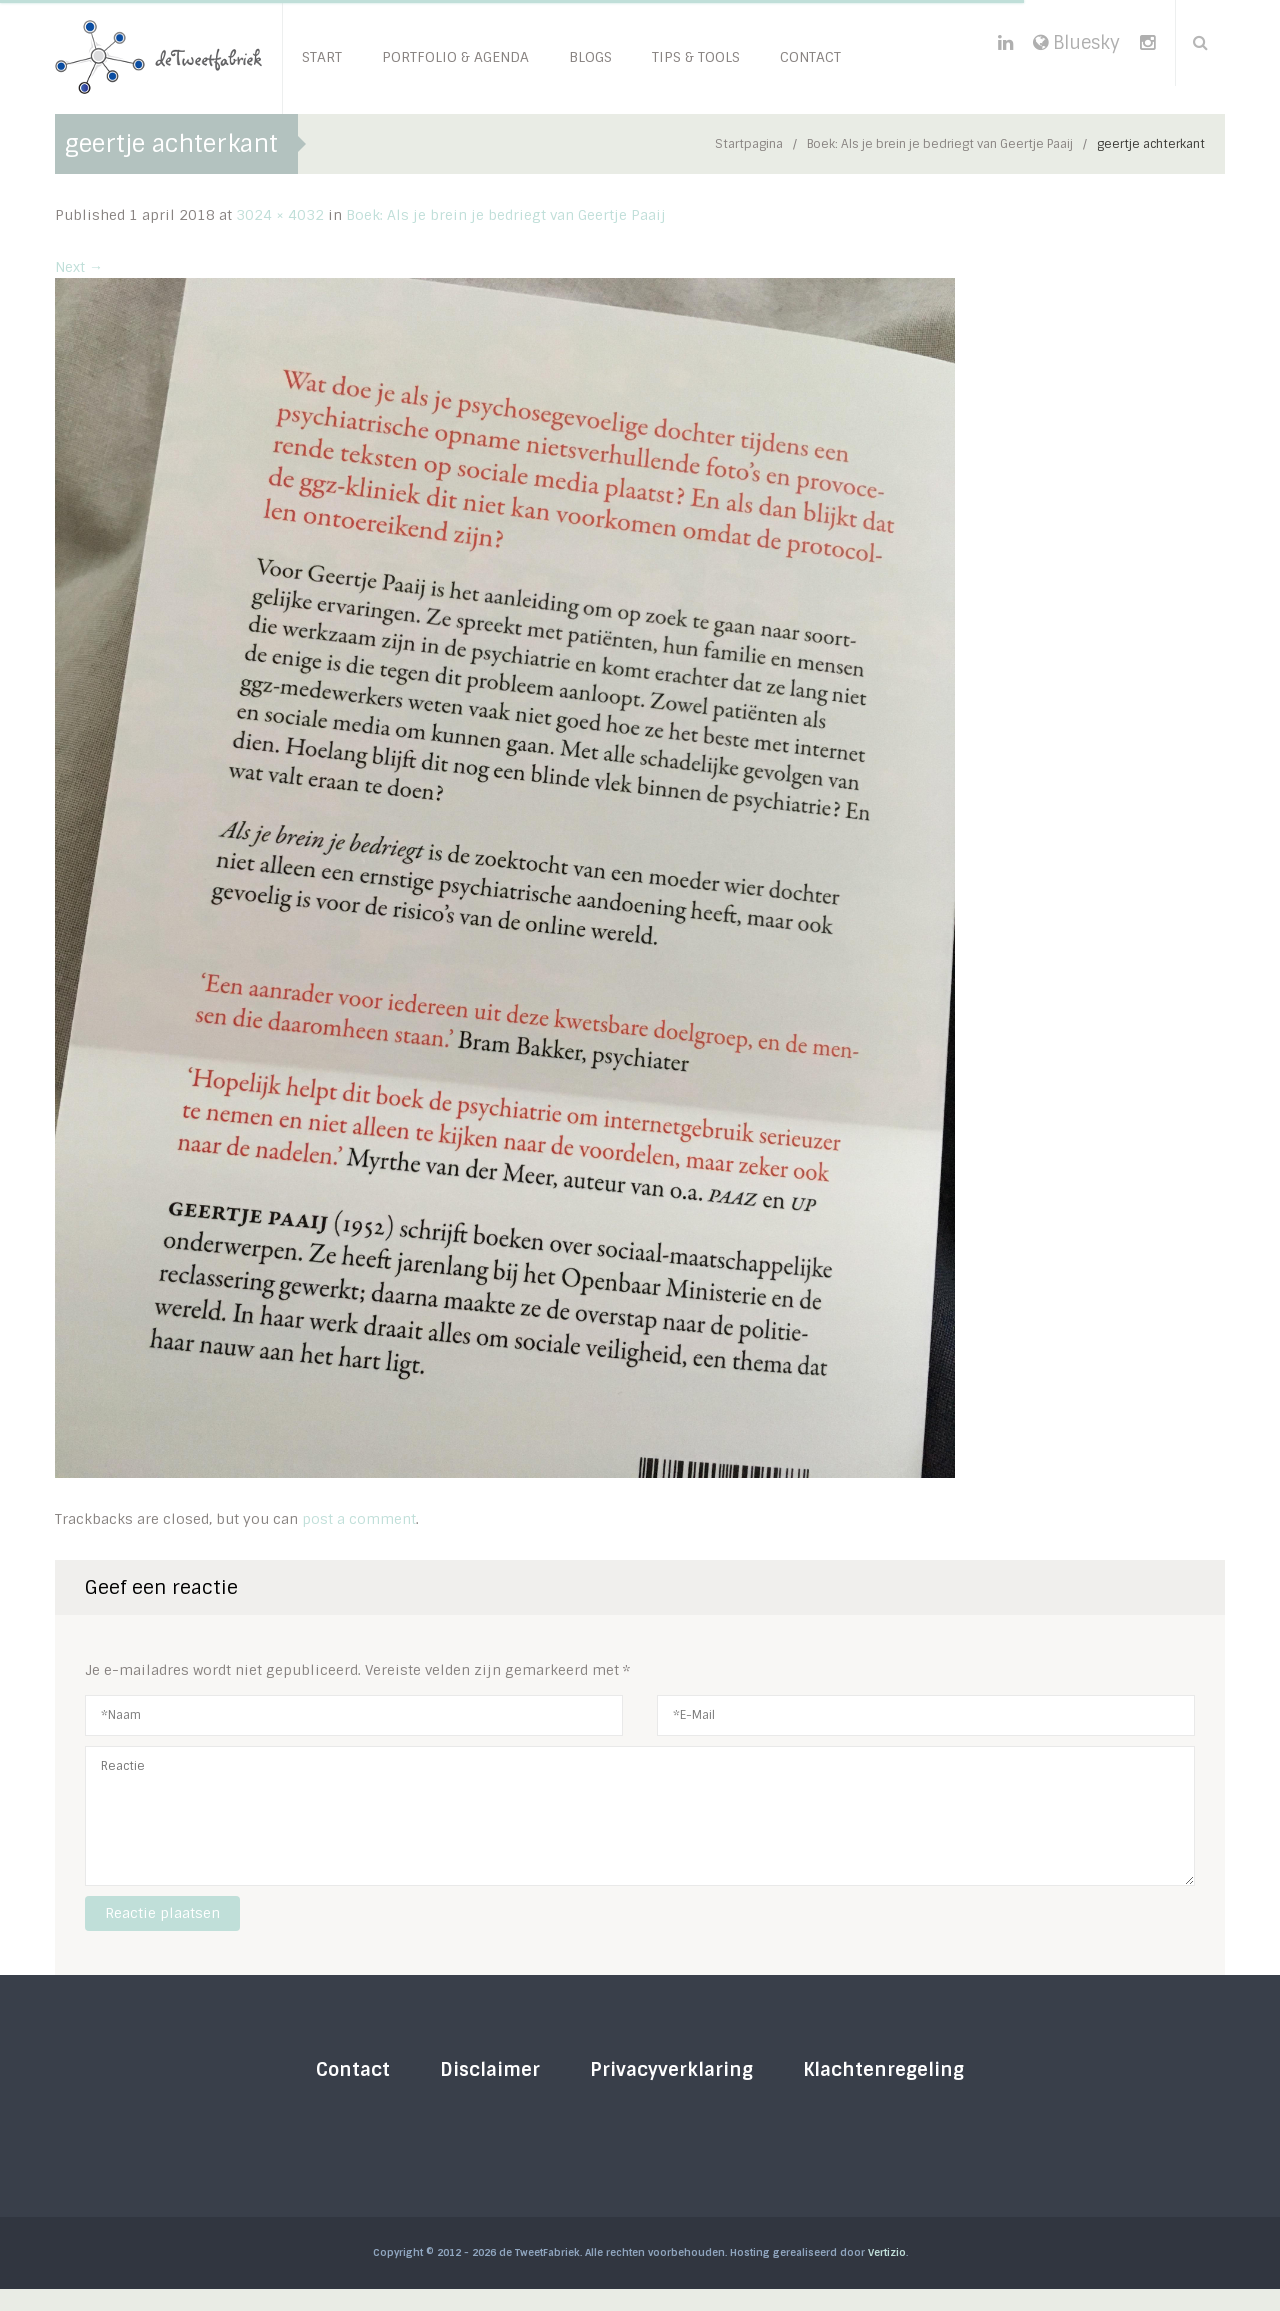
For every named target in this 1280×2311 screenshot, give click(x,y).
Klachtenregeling (883, 2070)
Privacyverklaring (671, 2070)
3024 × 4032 (280, 215)
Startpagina (749, 144)
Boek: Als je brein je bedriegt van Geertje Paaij (940, 144)
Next (79, 267)
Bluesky (1076, 43)
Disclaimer (490, 2070)
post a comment (359, 1519)
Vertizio (887, 2252)
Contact (353, 2070)
